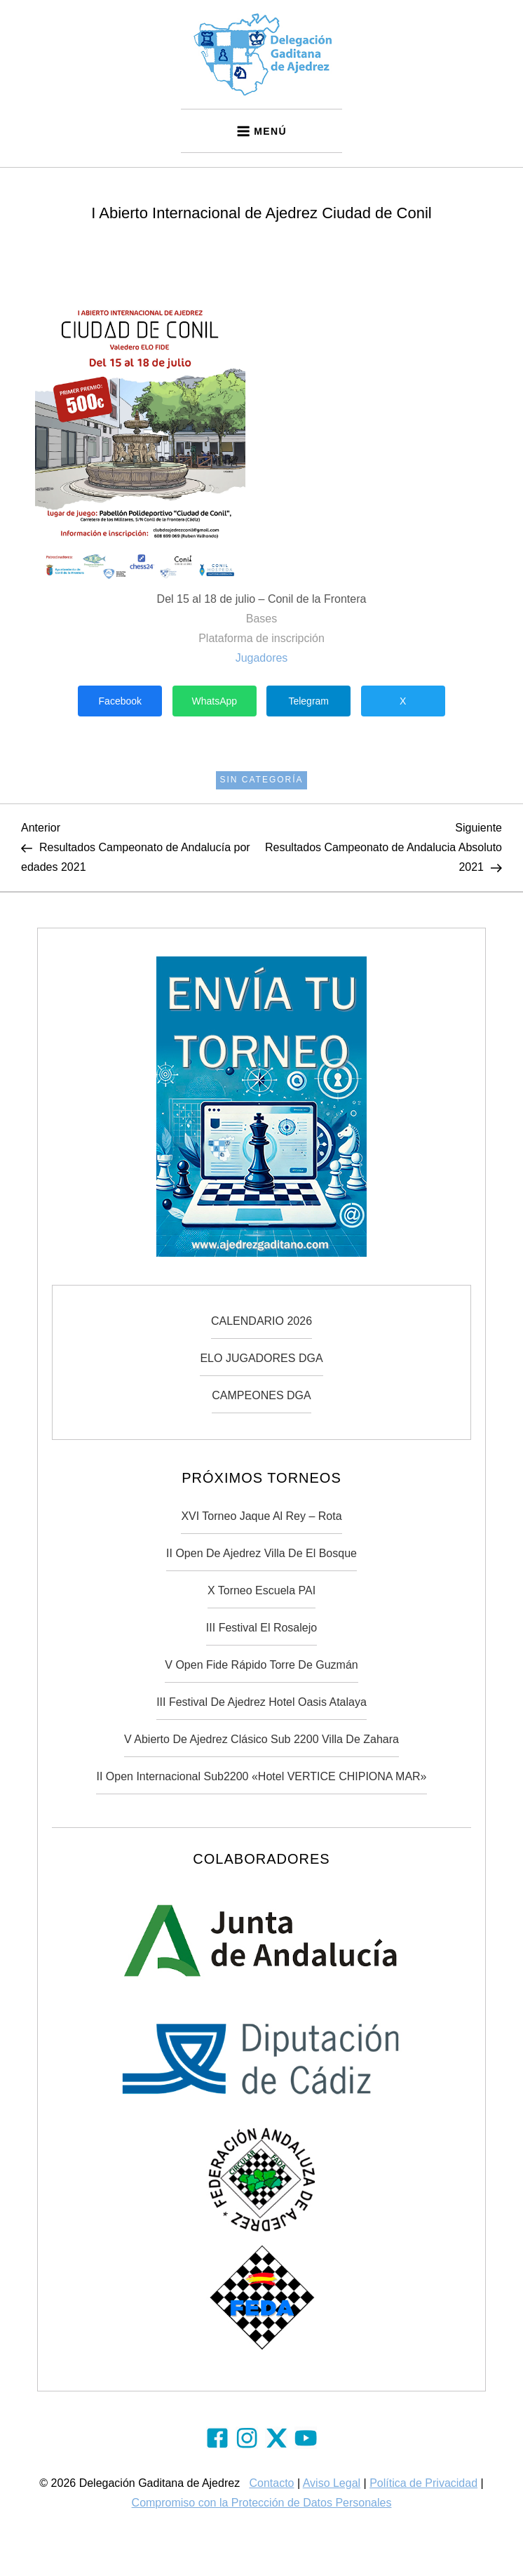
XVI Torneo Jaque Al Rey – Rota (261, 1516)
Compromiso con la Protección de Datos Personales (262, 2503)
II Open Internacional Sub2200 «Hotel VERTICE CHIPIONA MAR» (261, 1776)
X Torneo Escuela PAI (261, 1590)
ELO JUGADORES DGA (261, 1358)
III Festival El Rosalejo (261, 1628)
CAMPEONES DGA (261, 1395)
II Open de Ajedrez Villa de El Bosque (261, 1553)
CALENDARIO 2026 (261, 1321)
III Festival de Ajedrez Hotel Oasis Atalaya (261, 1702)
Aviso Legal (331, 2483)
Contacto (271, 2483)
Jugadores (262, 658)
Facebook (120, 701)
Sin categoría (261, 780)
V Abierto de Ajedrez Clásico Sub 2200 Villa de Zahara (261, 1739)
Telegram (308, 701)
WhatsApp (214, 701)
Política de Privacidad (423, 2483)
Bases (261, 619)
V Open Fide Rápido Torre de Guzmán (261, 1665)
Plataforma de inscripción (261, 638)
